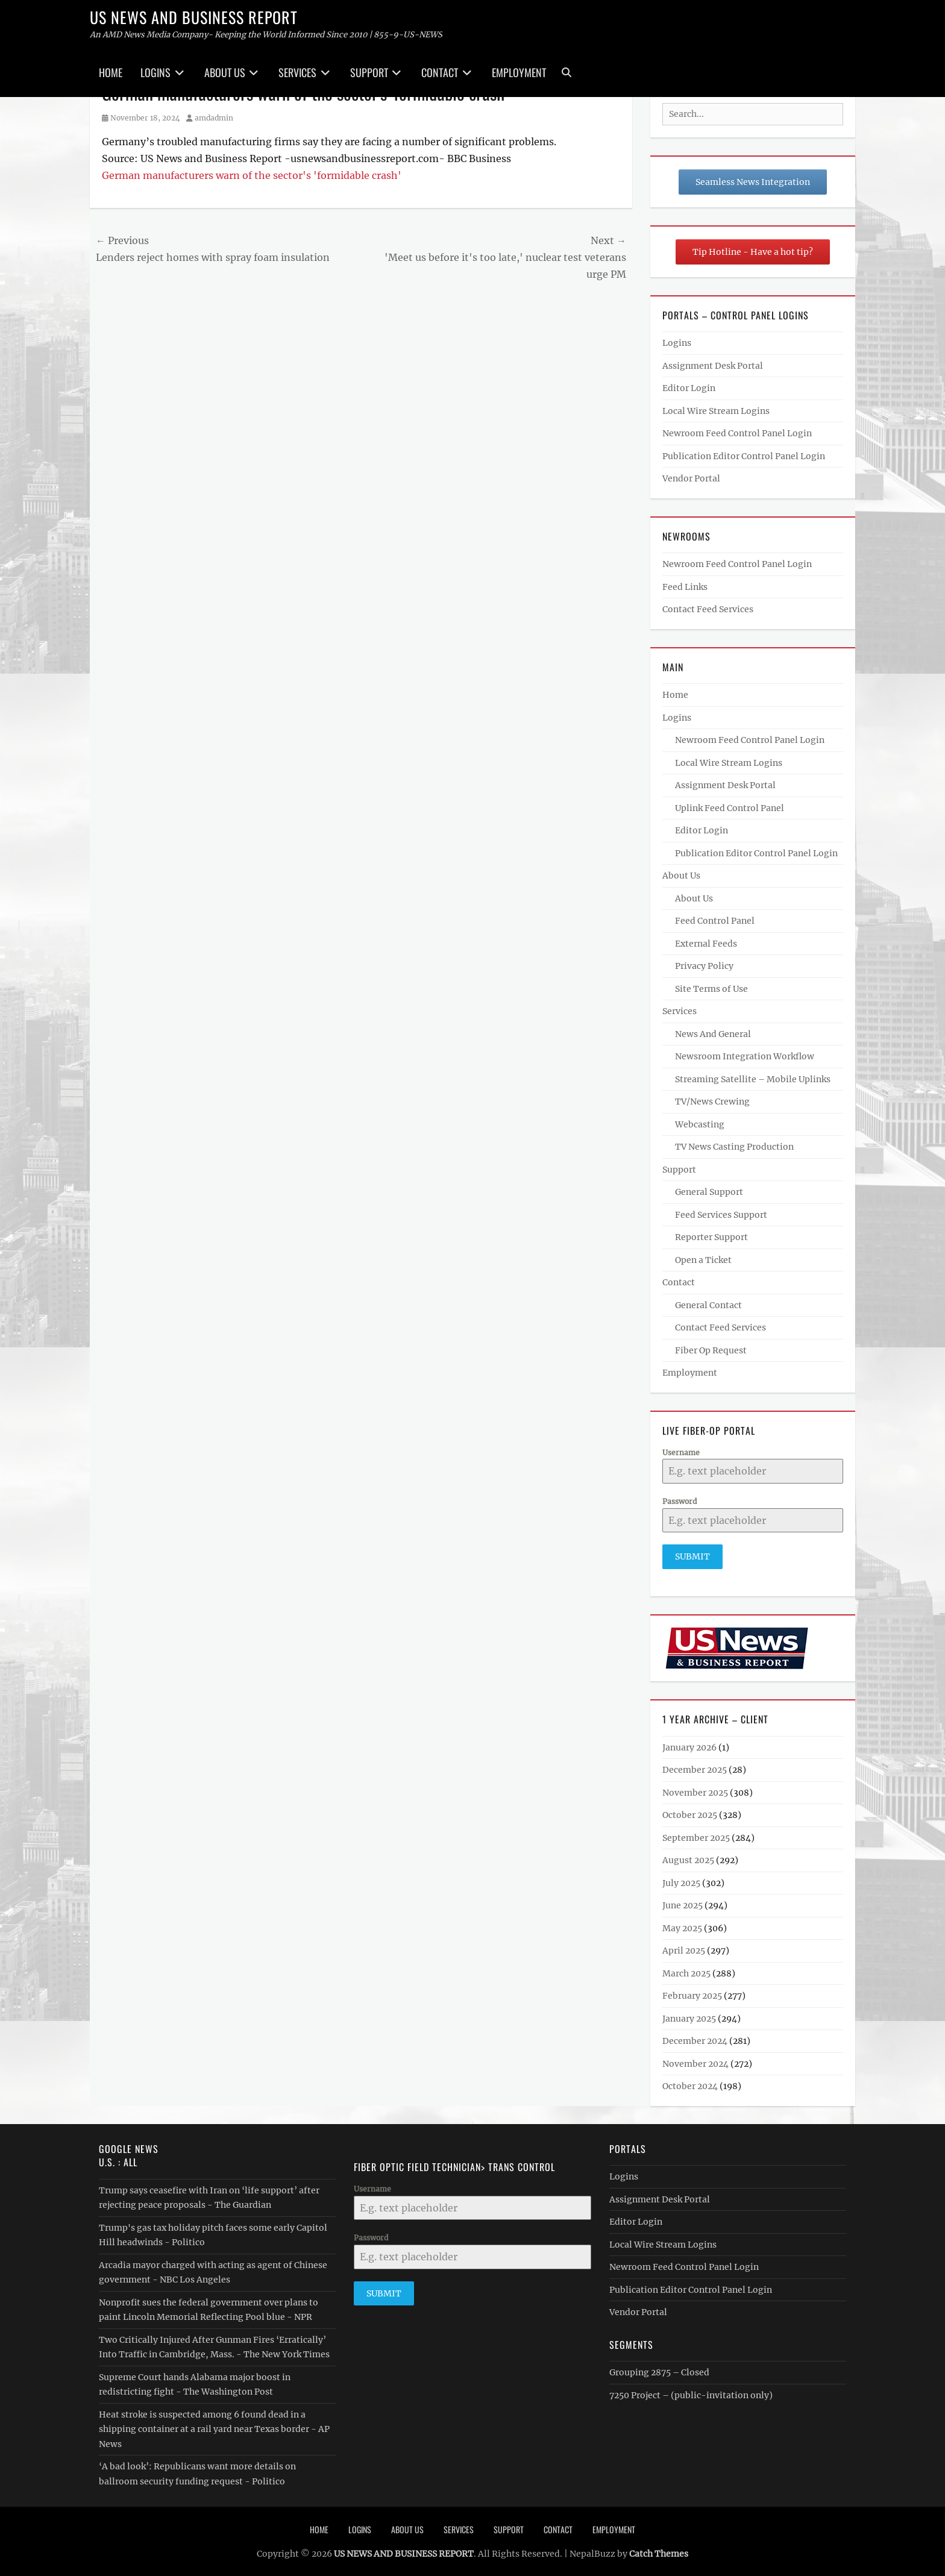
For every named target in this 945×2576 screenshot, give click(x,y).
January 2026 (689, 1743)
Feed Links (685, 586)
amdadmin (214, 117)
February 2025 (692, 1992)
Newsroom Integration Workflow (744, 1056)
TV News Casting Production (734, 1146)
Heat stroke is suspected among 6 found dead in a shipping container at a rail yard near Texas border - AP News (214, 2425)
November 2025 (695, 1789)
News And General (713, 1034)
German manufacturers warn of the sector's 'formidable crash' (251, 175)
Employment (519, 72)
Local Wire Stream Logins (716, 411)
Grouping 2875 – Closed (659, 2368)
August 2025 (688, 1857)
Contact (439, 72)
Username (681, 1452)
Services (297, 72)
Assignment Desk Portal (712, 365)
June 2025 (682, 1902)
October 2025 (689, 1812)
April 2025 (683, 1947)
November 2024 (695, 2060)
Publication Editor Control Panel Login (743, 456)
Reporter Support (711, 1237)
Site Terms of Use (711, 988)
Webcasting (699, 1124)
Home (110, 72)
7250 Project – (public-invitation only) (691, 2391)
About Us (224, 72)
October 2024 (690, 2083)
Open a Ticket (703, 1260)
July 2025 (681, 1879)
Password (679, 1501)
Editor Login (688, 388)
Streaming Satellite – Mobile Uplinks (752, 1079)
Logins (155, 72)
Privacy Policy (704, 966)
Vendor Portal (691, 478)
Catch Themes (658, 2550)
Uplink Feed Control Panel (729, 808)
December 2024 (694, 2037)
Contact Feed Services (707, 609)
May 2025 (682, 1924)
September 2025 (696, 1834)
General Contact (708, 1305)
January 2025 (689, 2015)
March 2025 (686, 1969)
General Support (709, 1191)
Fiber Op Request (711, 1350)
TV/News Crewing (712, 1101)
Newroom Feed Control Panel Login (737, 433)
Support (369, 72)
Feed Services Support (721, 1214)
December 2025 (694, 1766)
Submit (692, 1556)
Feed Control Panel (715, 920)
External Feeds (706, 943)
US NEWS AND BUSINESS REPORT (194, 17)
